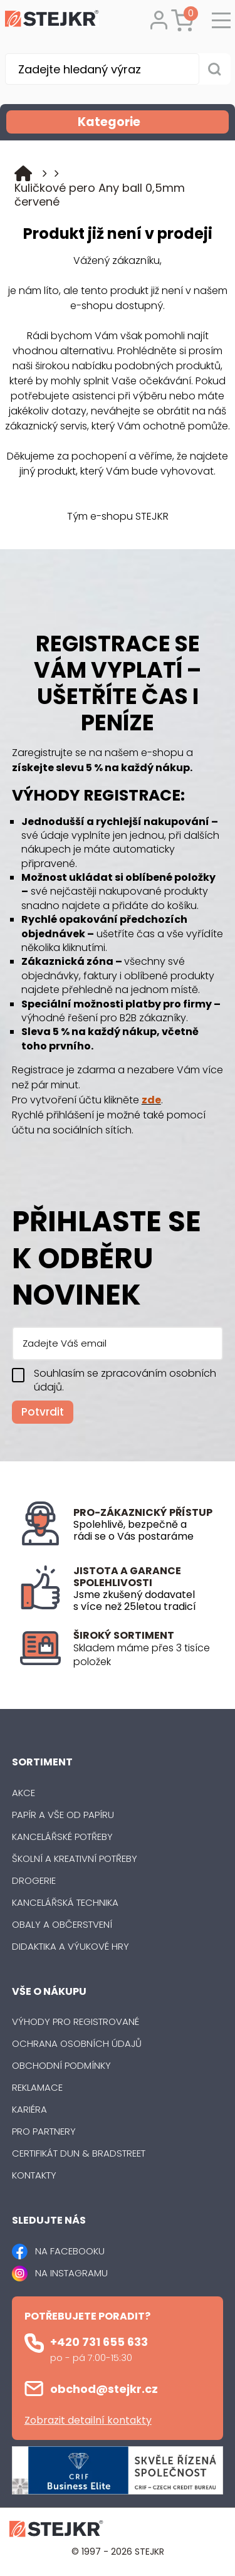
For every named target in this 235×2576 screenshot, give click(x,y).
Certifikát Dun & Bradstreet (78, 2153)
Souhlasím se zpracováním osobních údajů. (125, 1380)
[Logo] (52, 20)
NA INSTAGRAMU (71, 2272)
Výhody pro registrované (75, 2021)
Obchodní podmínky (61, 2065)
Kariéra (29, 2109)
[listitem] (144, 1655)
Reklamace (37, 2087)
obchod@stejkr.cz (104, 2389)
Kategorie (152, 121)
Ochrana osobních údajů (77, 2043)
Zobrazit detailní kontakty (88, 2420)
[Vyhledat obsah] (215, 69)
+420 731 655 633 (99, 2342)
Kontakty (34, 2175)
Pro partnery (44, 2131)
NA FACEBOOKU (70, 2251)
